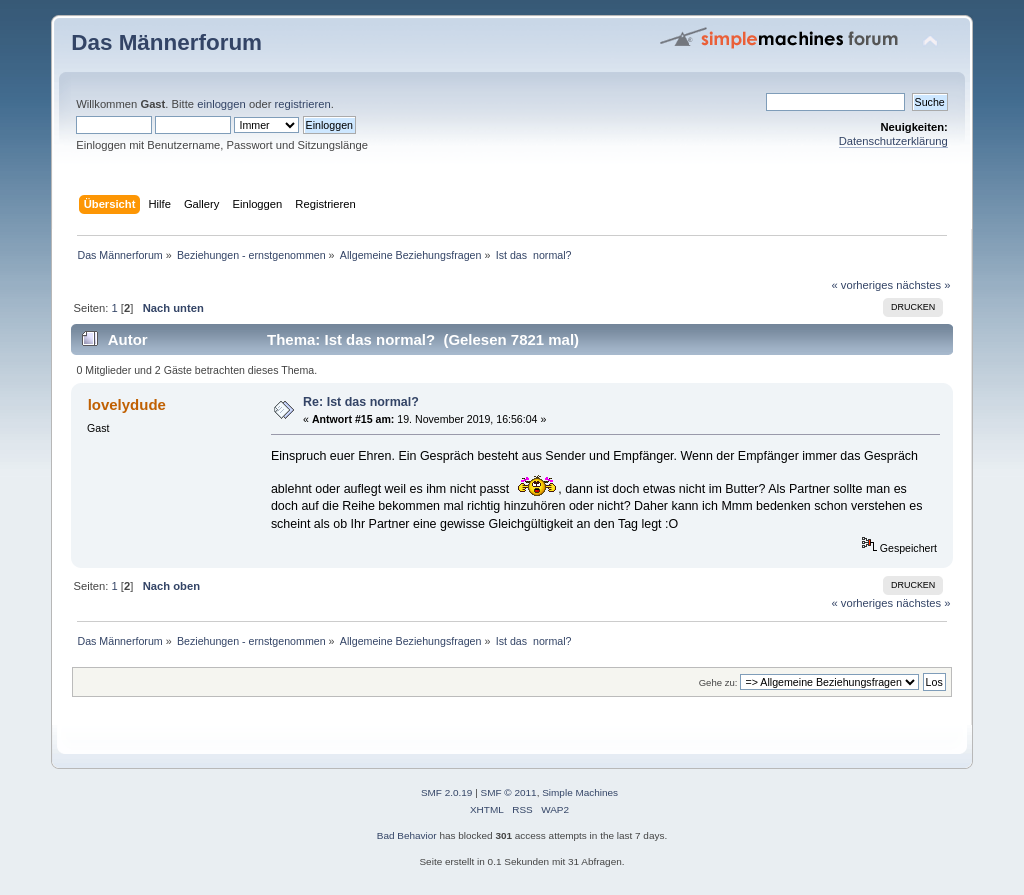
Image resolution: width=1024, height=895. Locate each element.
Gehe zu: (718, 682)
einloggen (221, 104)
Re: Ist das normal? (361, 402)
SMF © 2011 (509, 792)
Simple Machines (580, 792)
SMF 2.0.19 (447, 792)
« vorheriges (862, 285)
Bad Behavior (407, 835)
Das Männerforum (166, 42)
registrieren (303, 104)
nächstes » (923, 285)
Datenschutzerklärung (893, 141)
